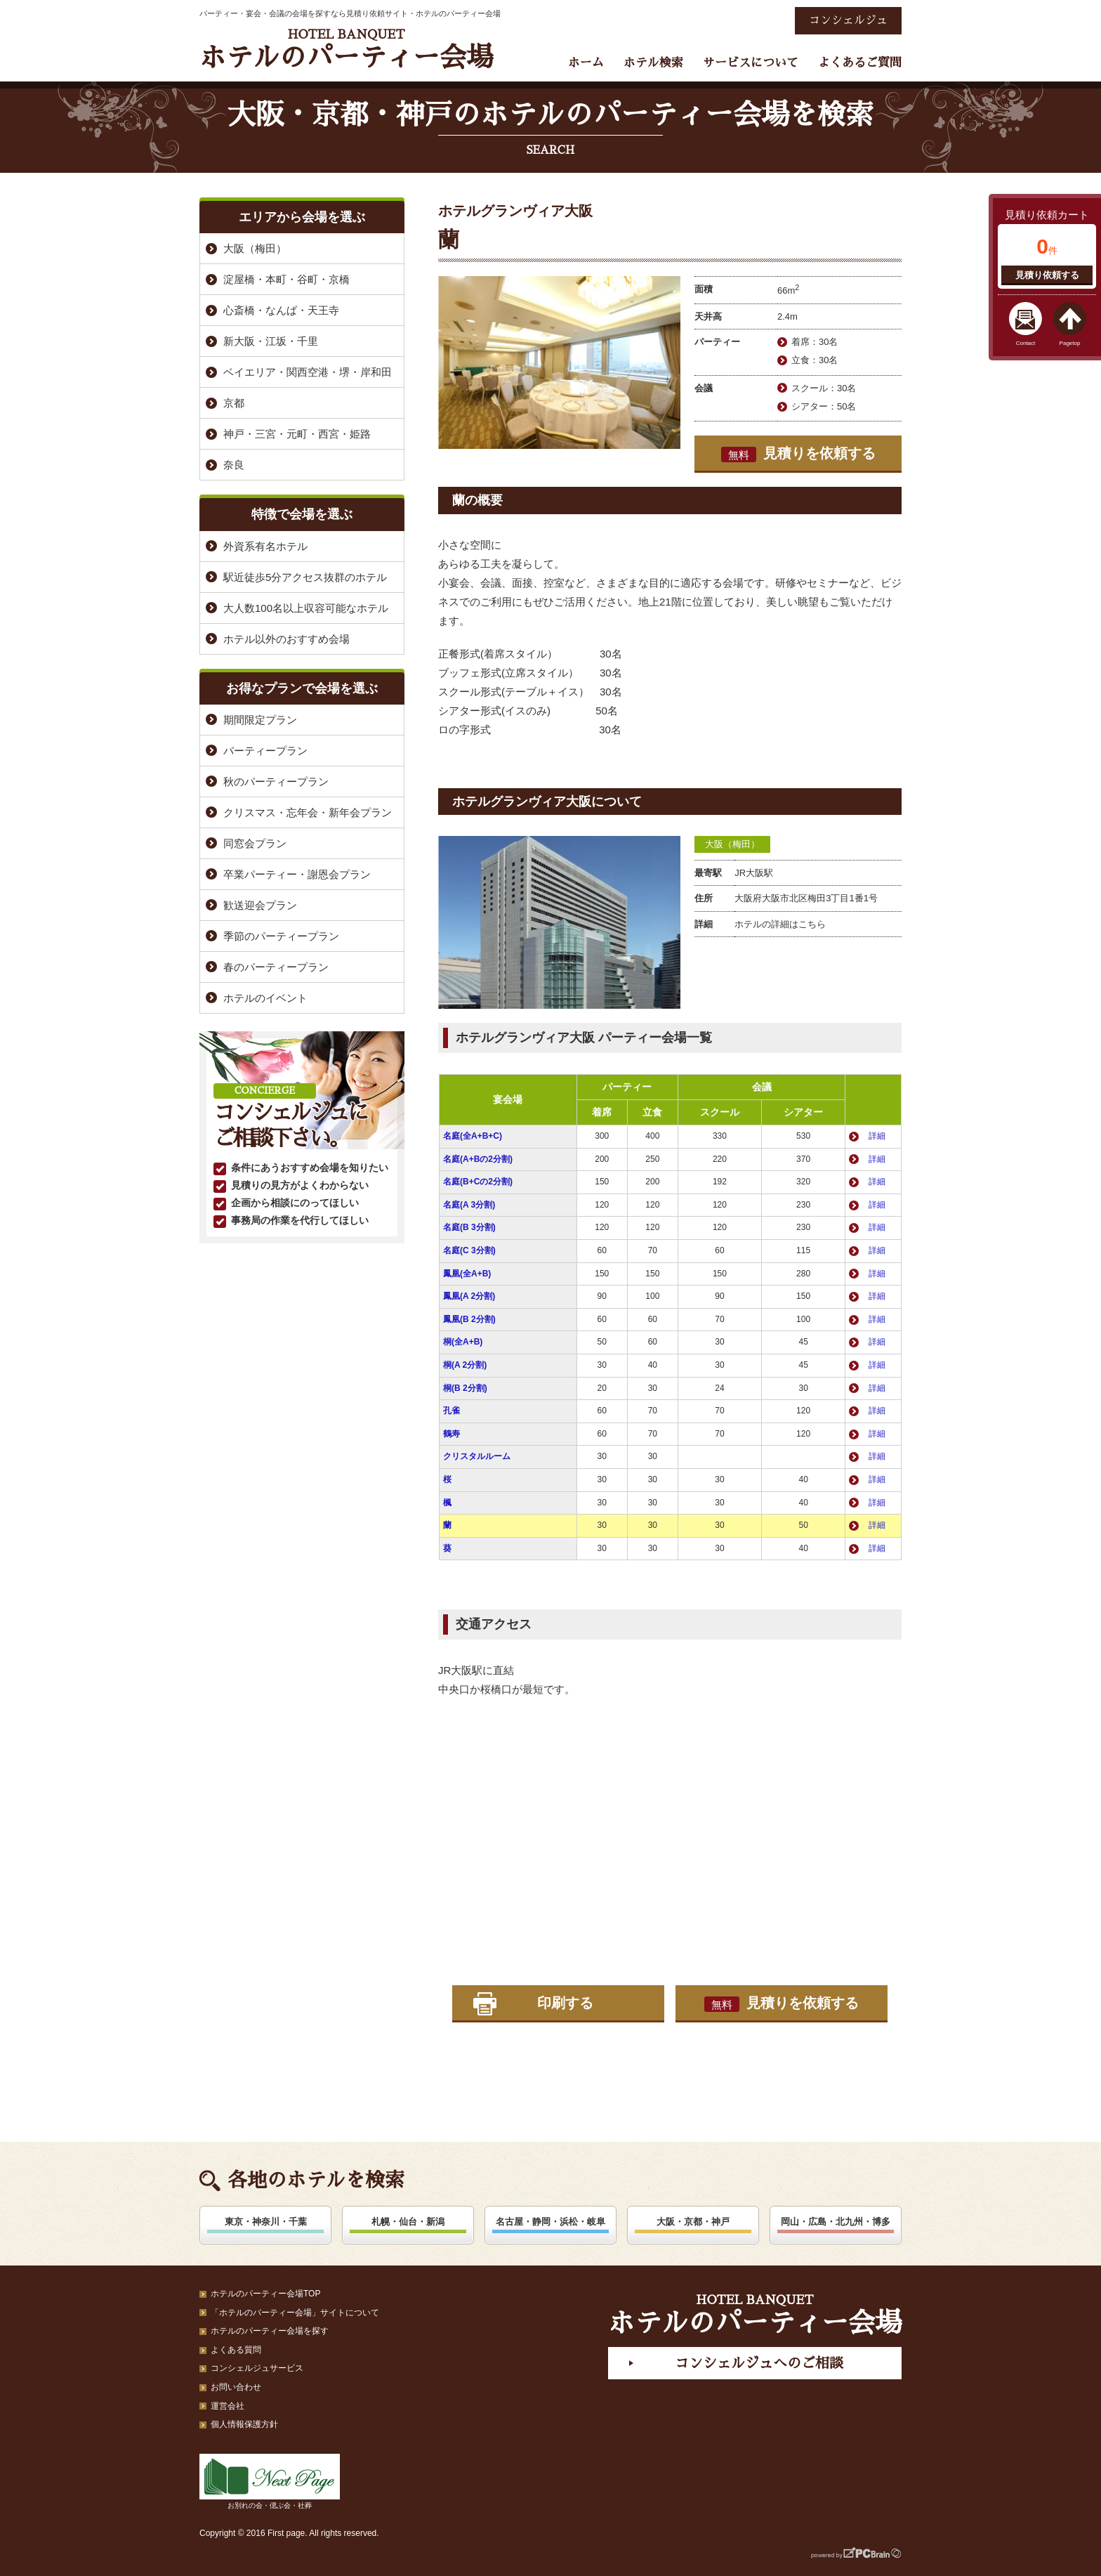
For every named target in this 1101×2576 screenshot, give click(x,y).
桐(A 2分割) (465, 1365)
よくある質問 (236, 2350)
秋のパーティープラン (276, 781)
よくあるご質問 (860, 63)
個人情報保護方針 (244, 2424)
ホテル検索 (653, 63)
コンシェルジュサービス (257, 2368)
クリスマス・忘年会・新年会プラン (307, 812)
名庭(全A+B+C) (472, 1136)
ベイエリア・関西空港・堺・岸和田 (307, 372)
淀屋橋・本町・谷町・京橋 (286, 279)
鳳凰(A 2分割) (469, 1296)
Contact (1026, 343)
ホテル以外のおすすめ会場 (286, 639)
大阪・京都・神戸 (693, 2221)
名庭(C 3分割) (469, 1250)
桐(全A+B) (462, 1342)
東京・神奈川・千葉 (266, 2221)
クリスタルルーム (476, 1456)
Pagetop (1070, 343)
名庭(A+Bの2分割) (478, 1159)
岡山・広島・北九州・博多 (835, 2221)
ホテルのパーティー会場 (346, 49)
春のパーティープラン (276, 967)
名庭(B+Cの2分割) (478, 1181)
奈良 (233, 465)
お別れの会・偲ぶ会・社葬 (269, 2481)
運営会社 (227, 2406)
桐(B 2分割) (465, 1388)
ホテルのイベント (265, 998)
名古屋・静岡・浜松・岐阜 (550, 2221)
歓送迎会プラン (260, 905)
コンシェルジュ (848, 20)
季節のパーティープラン (281, 936)
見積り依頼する (1047, 275)
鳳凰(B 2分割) (469, 1319)
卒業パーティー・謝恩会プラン (297, 874)
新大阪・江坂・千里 (270, 341)
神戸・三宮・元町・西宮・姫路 (297, 434)
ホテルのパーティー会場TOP (265, 2294)
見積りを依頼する (798, 453)
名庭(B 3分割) (469, 1227)
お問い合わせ (236, 2387)
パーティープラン (265, 751)
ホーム (586, 63)
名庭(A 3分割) (469, 1205)
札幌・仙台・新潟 (407, 2221)
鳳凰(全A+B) (467, 1274)
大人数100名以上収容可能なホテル (305, 608)
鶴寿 (451, 1434)
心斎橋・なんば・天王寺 (281, 310)
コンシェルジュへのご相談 (759, 2363)
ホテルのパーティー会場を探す (270, 2331)
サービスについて (750, 63)
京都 (233, 403)
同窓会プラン (254, 843)
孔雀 (451, 1411)
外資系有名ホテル (265, 546)
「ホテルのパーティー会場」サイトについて (295, 2312)
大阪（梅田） (732, 844)
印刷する (565, 2003)
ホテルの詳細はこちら (780, 924)
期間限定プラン (260, 720)
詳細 (877, 1136)
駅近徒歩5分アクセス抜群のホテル (305, 577)
